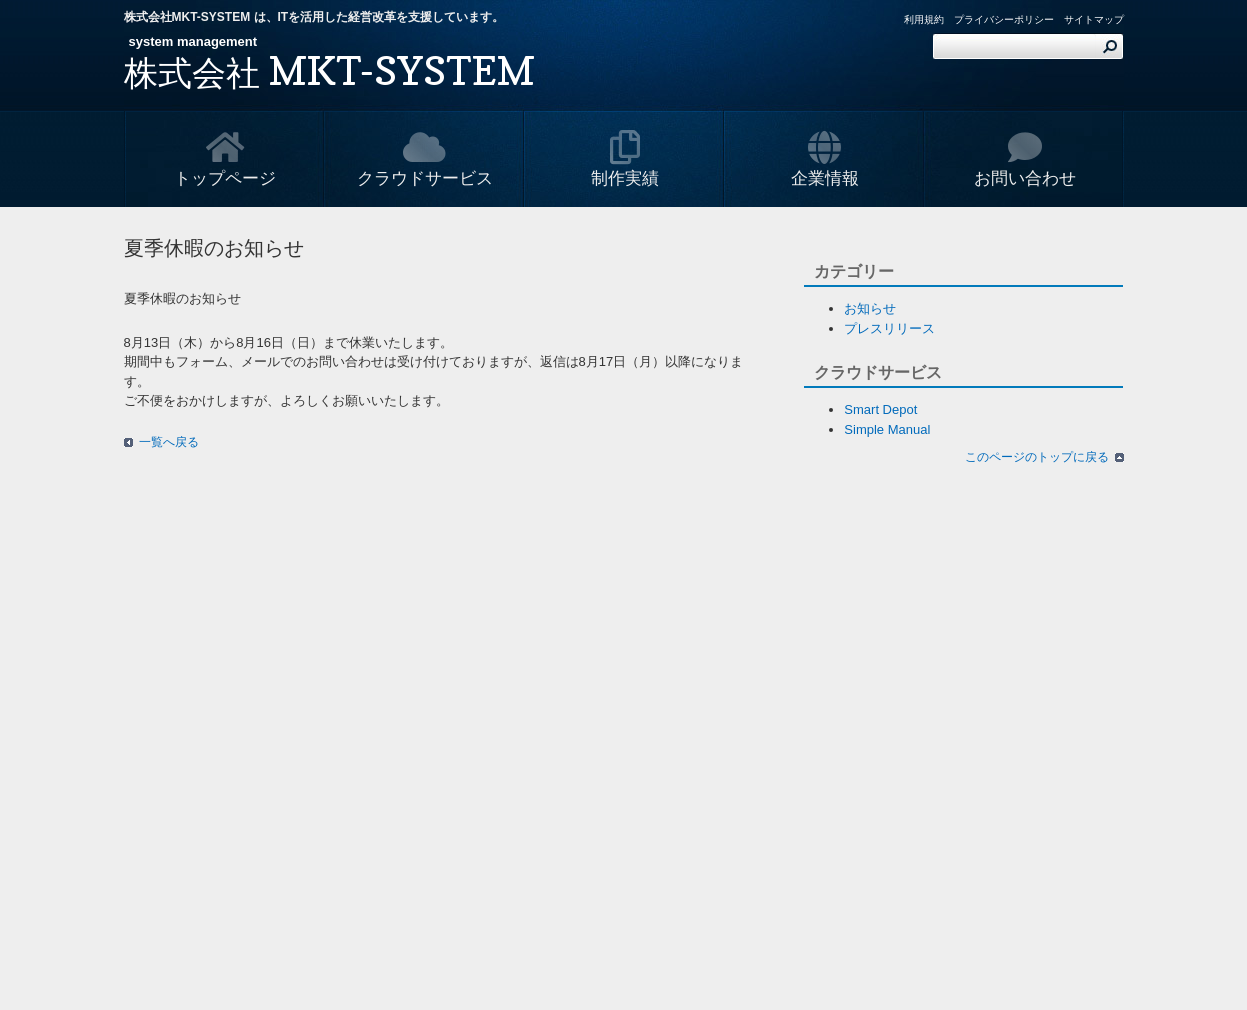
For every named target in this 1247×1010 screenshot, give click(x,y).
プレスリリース (889, 328)
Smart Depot (880, 409)
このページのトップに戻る (1037, 457)
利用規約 (924, 19)
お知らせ (870, 308)
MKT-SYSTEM (329, 70)
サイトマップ (1094, 19)
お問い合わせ (1025, 159)
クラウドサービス (425, 159)
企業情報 (825, 159)
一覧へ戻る (169, 442)
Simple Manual (887, 429)
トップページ (225, 159)
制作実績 (625, 159)
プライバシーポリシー (1004, 19)
